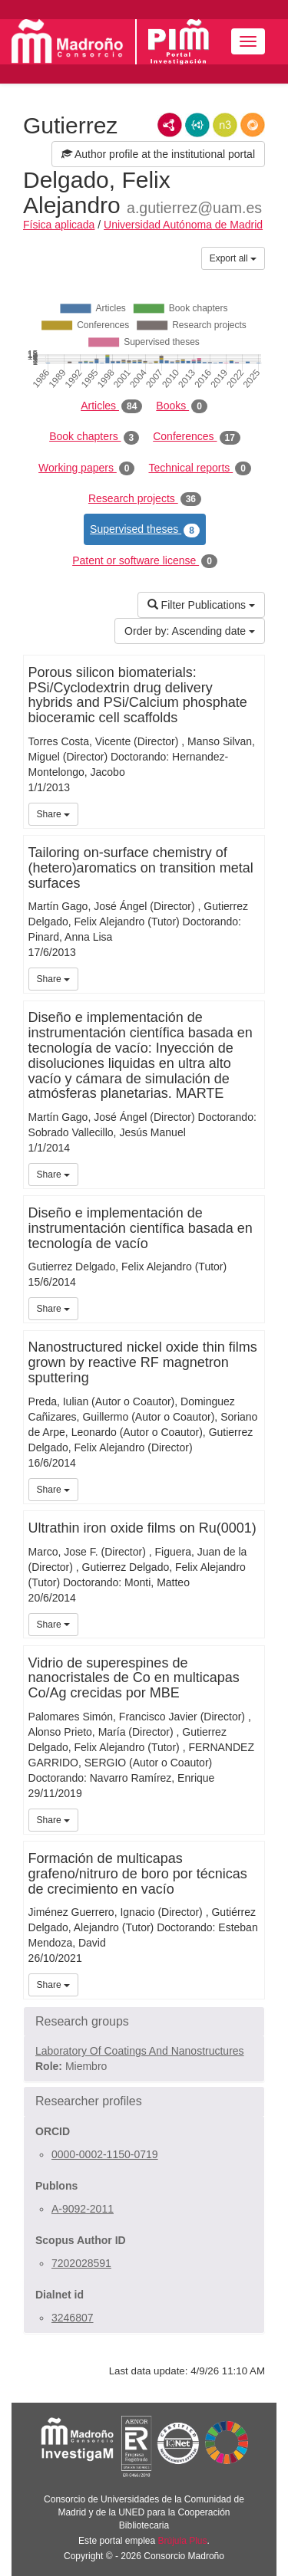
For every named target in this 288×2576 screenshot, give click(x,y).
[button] (144, 2021)
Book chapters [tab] (94, 437)
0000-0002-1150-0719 (104, 2154)
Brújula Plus (182, 2540)
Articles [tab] (111, 406)
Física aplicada (58, 225)
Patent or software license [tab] (144, 561)
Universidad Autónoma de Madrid (183, 225)
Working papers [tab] (86, 468)
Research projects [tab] (144, 499)
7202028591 (81, 2263)
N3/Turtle (225, 125)
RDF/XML (169, 125)
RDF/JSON (252, 125)
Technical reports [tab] (199, 468)
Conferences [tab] (196, 437)
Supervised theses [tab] (145, 530)
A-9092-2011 (82, 2209)
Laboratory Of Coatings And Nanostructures (139, 2051)
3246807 (72, 2318)
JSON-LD (197, 125)
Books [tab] (181, 406)
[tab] (144, 2021)
